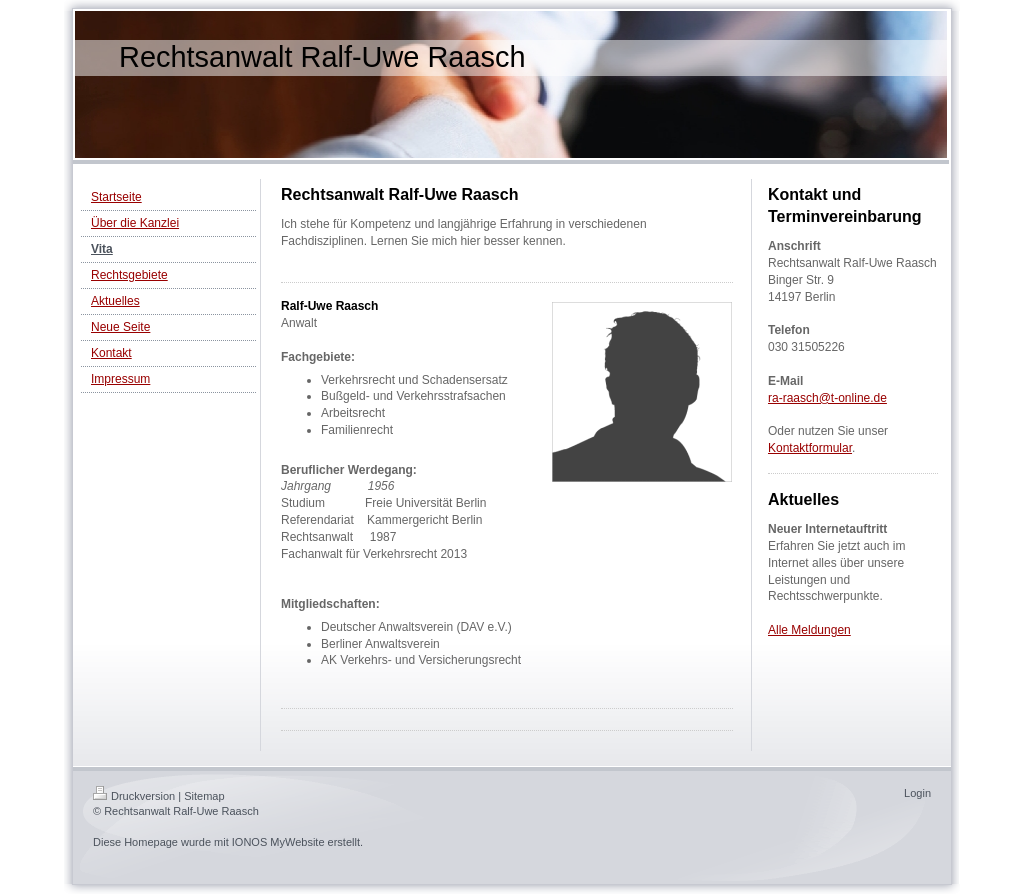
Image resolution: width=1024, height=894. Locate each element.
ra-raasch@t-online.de (827, 398)
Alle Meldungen (809, 630)
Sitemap (204, 796)
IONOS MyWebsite (278, 842)
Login (917, 793)
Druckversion (134, 796)
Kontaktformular (810, 448)
